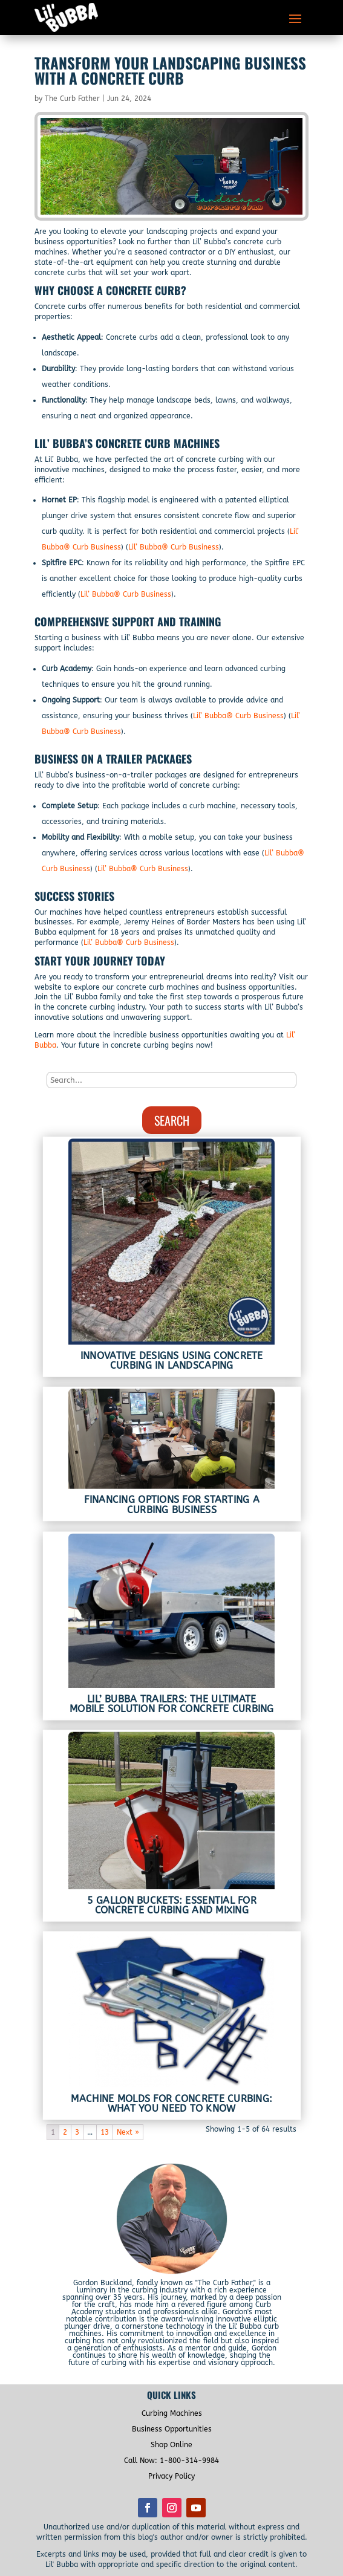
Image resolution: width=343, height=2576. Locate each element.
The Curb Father (72, 98)
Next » (128, 2132)
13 (104, 2132)
